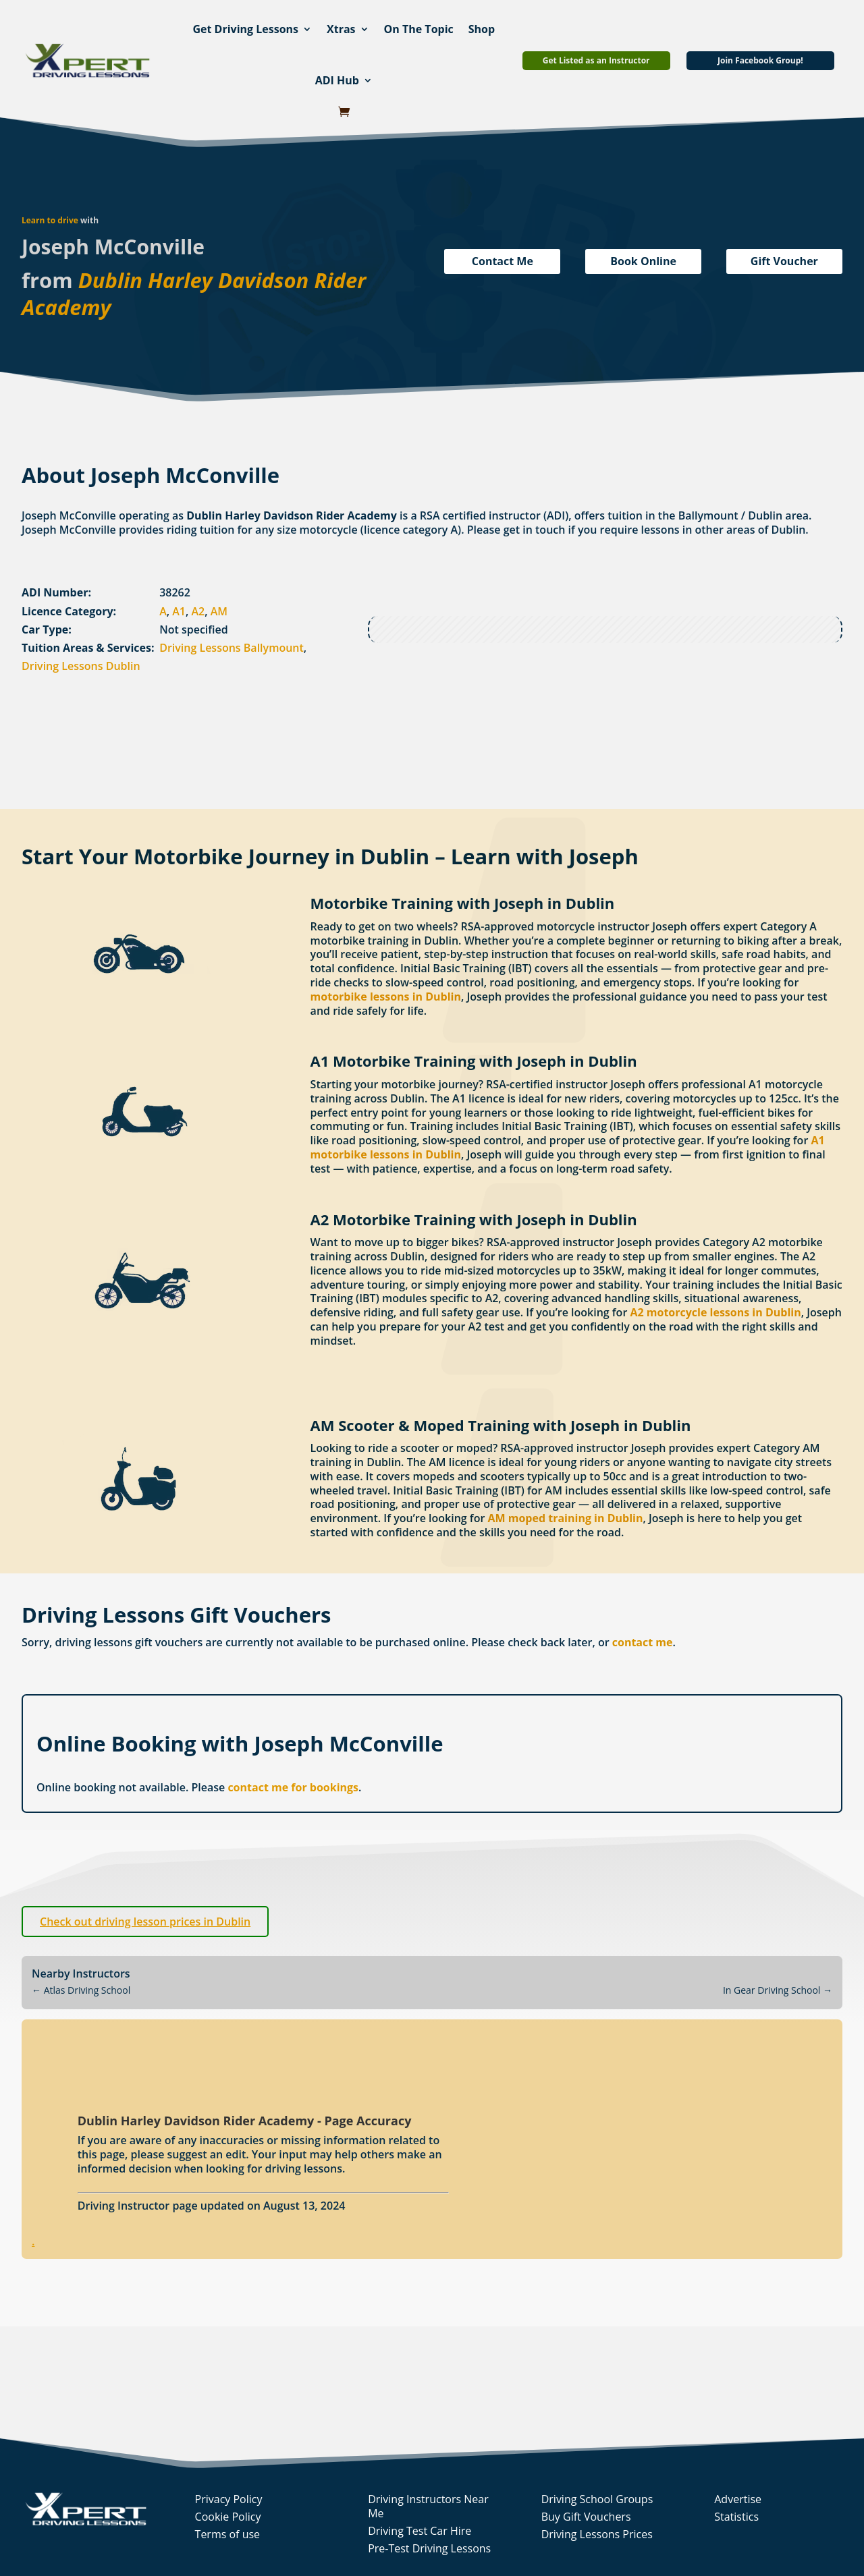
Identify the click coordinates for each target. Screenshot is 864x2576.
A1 (179, 611)
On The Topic (419, 29)
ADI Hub (337, 80)
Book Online (643, 261)
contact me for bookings (292, 1787)
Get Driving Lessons (245, 29)
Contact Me (502, 261)
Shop (481, 29)
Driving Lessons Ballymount (231, 647)
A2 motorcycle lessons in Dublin (715, 1312)
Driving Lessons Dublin (81, 666)
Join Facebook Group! (760, 60)
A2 (198, 611)
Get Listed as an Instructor (596, 60)
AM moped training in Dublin (565, 1518)
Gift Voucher (784, 261)
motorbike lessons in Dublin (385, 996)
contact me (642, 1642)
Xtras (341, 29)
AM (219, 611)
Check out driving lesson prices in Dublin (145, 1921)
